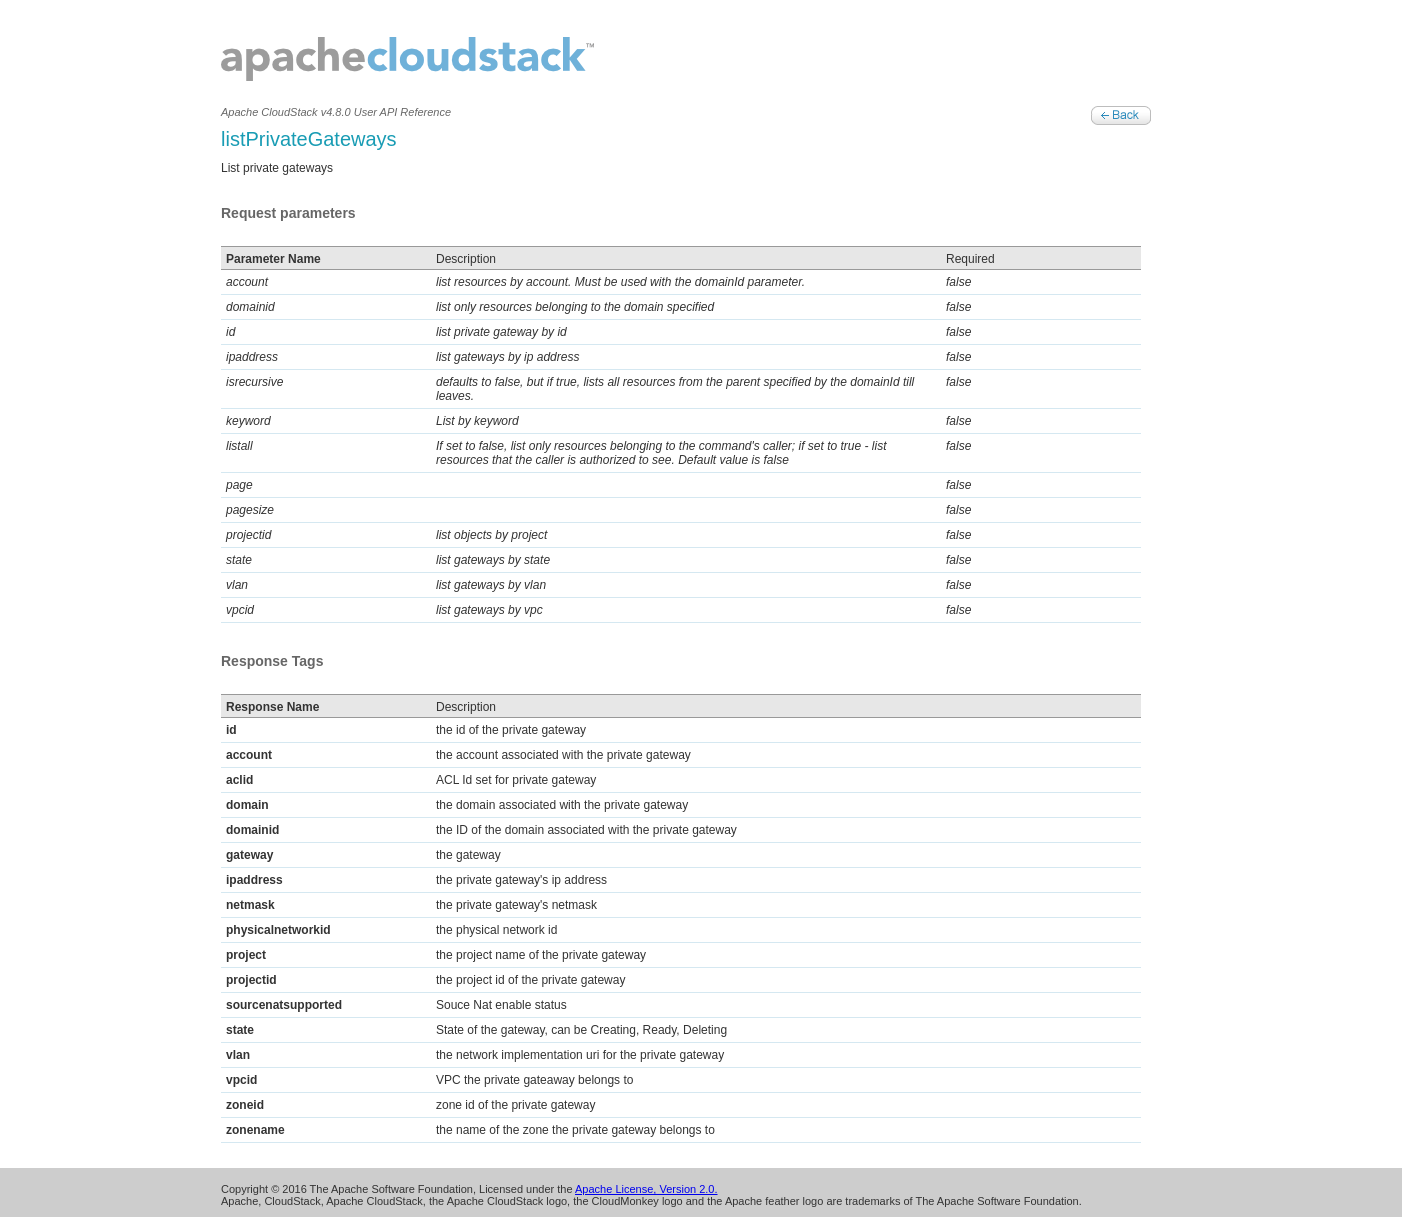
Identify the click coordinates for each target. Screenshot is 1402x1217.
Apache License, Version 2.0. (646, 1189)
